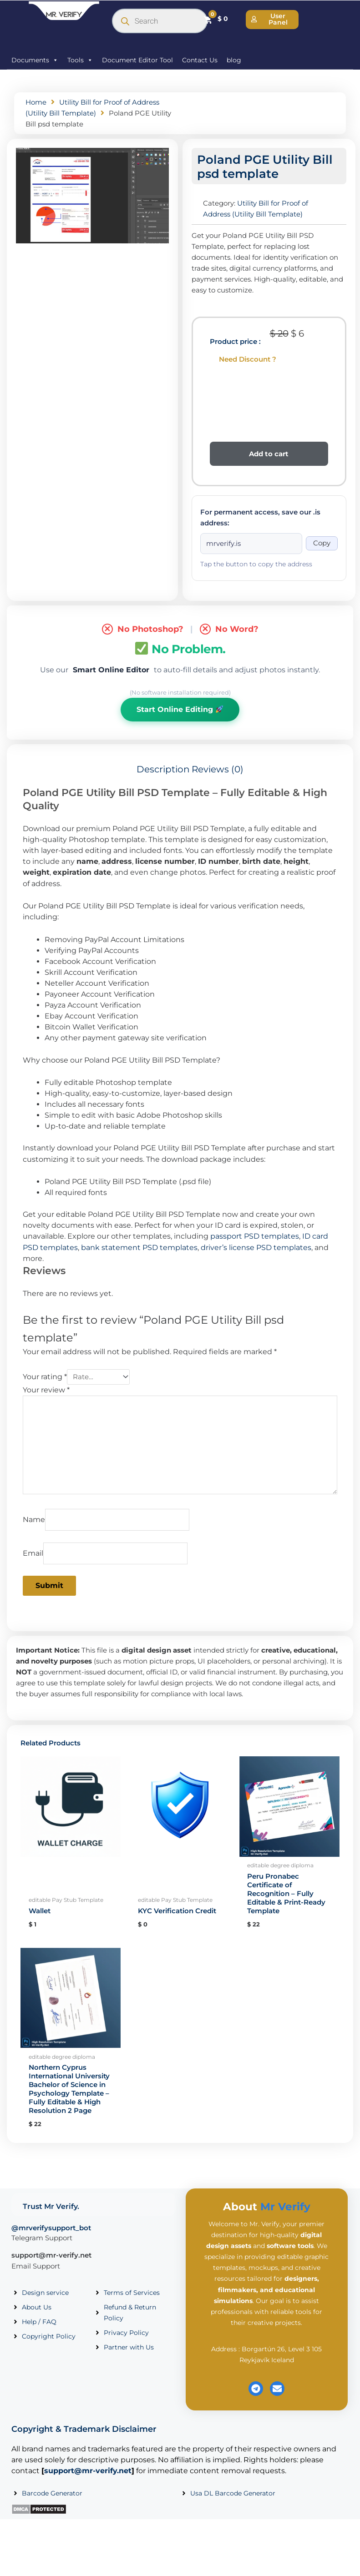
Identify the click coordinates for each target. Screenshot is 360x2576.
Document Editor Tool (137, 60)
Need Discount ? (247, 359)
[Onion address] (251, 543)
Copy (321, 543)
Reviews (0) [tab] (217, 769)
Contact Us (200, 60)
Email (33, 1553)
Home (35, 102)
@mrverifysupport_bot (51, 2227)
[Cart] (215, 19)
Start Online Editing (180, 709)
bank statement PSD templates (139, 1247)
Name (34, 1519)
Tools (80, 60)
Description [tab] (163, 769)
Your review (46, 1390)
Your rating (45, 1376)
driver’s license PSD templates (256, 1247)
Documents (34, 60)
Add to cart (269, 453)
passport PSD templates (254, 1236)
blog (234, 60)
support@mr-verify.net (51, 2255)
